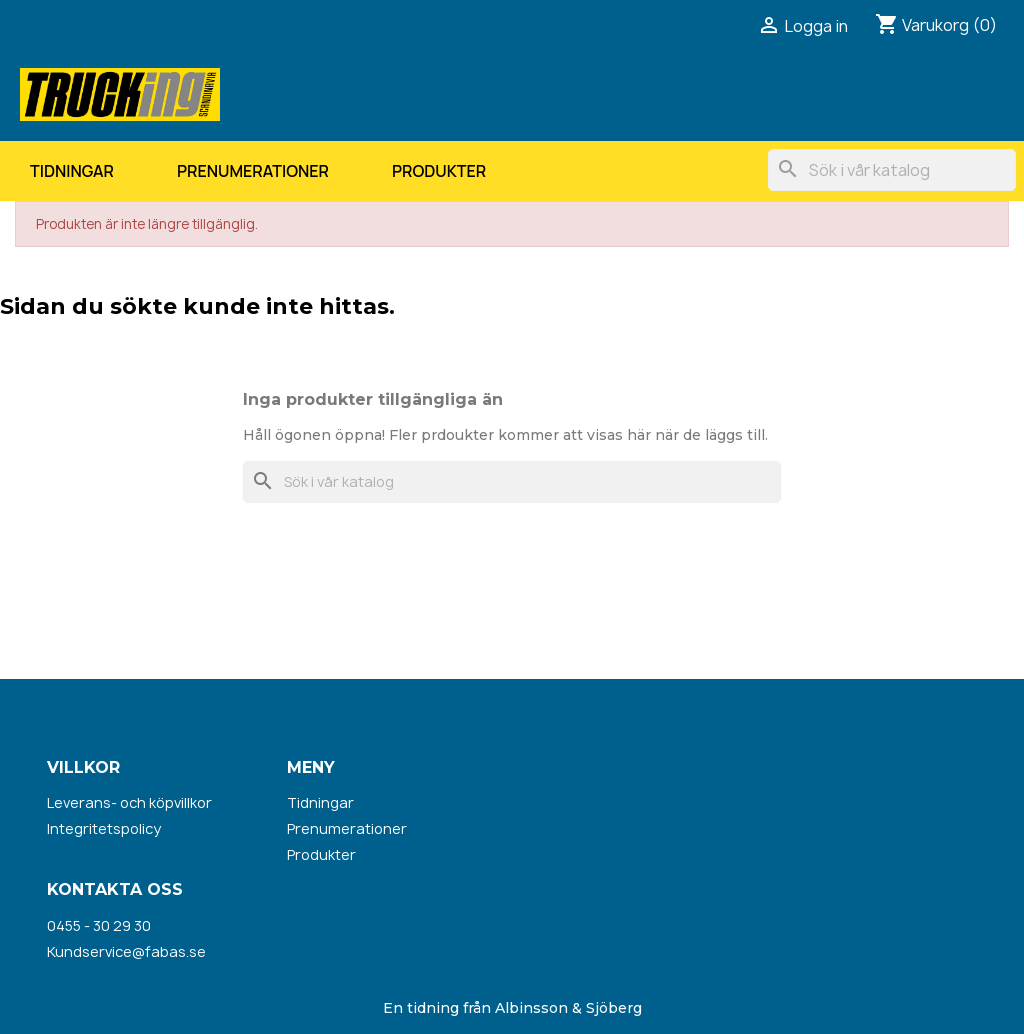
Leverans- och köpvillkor (129, 802)
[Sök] (892, 170)
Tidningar (72, 171)
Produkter (439, 171)
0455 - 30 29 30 (99, 925)
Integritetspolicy (104, 828)
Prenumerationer (253, 171)
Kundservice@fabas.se (126, 951)
